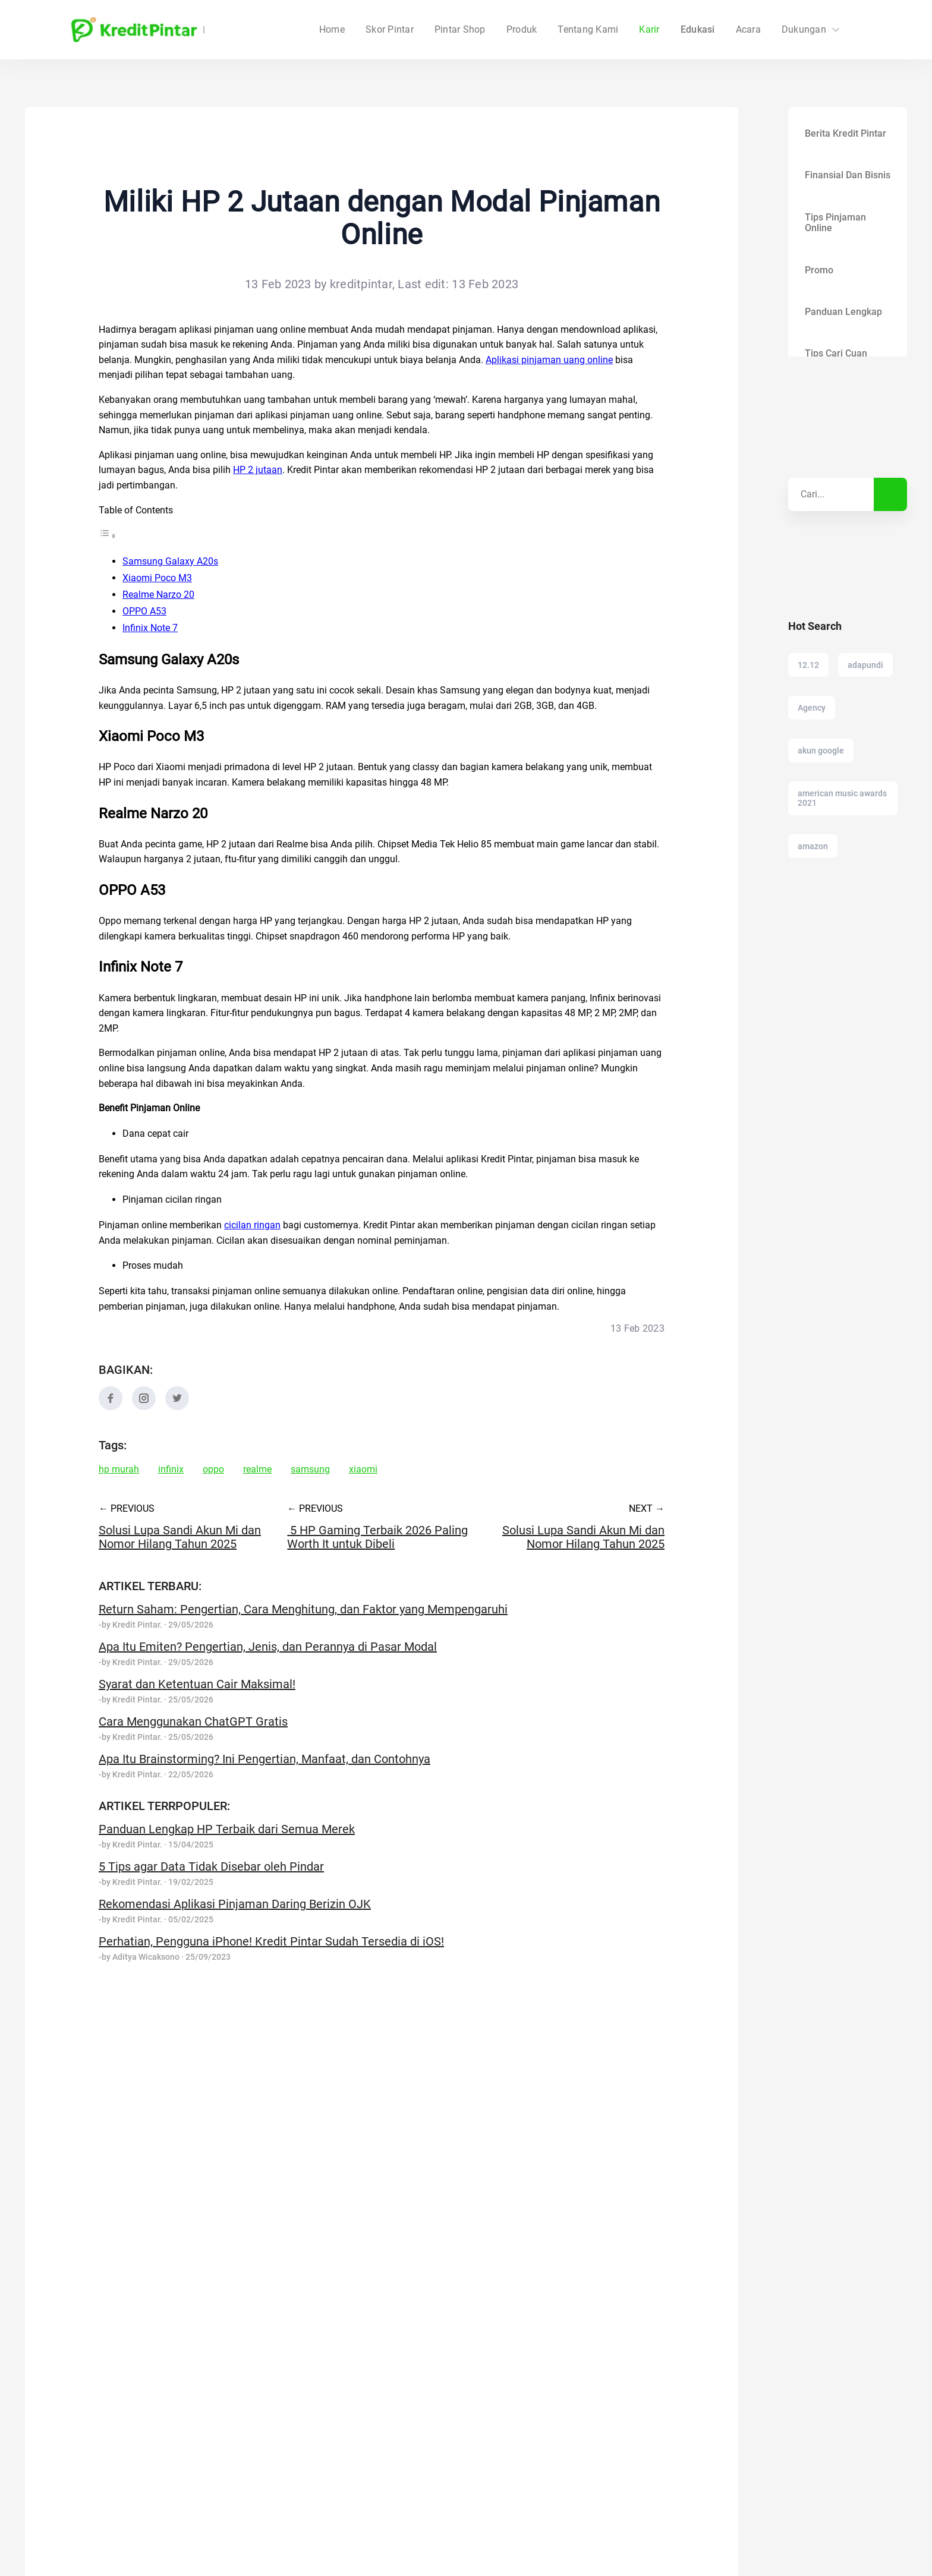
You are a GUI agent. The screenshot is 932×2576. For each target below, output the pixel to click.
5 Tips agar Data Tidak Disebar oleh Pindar (211, 1866)
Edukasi (698, 29)
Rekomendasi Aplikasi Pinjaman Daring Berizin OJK (235, 1904)
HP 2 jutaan (257, 469)
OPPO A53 (144, 611)
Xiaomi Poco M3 (157, 578)
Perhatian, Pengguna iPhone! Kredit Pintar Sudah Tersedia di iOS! (271, 1941)
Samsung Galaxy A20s (170, 561)
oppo (213, 1469)
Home (404, 29)
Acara (748, 29)
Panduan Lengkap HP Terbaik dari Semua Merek (227, 1829)
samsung (310, 1469)
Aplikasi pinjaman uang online (549, 359)
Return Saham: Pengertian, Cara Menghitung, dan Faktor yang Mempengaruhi (303, 1609)
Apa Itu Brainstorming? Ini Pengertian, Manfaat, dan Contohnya (264, 1759)
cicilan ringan (252, 1225)
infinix (171, 1469)
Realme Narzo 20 (158, 594)
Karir (649, 29)
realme (257, 1469)
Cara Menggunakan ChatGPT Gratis (193, 1721)
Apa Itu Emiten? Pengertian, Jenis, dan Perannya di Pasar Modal (268, 1646)
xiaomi (363, 1469)
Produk (521, 29)
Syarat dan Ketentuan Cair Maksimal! (197, 1684)
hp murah (119, 1469)
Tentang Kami (588, 29)
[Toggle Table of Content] (107, 535)
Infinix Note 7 (150, 627)
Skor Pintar (461, 29)
